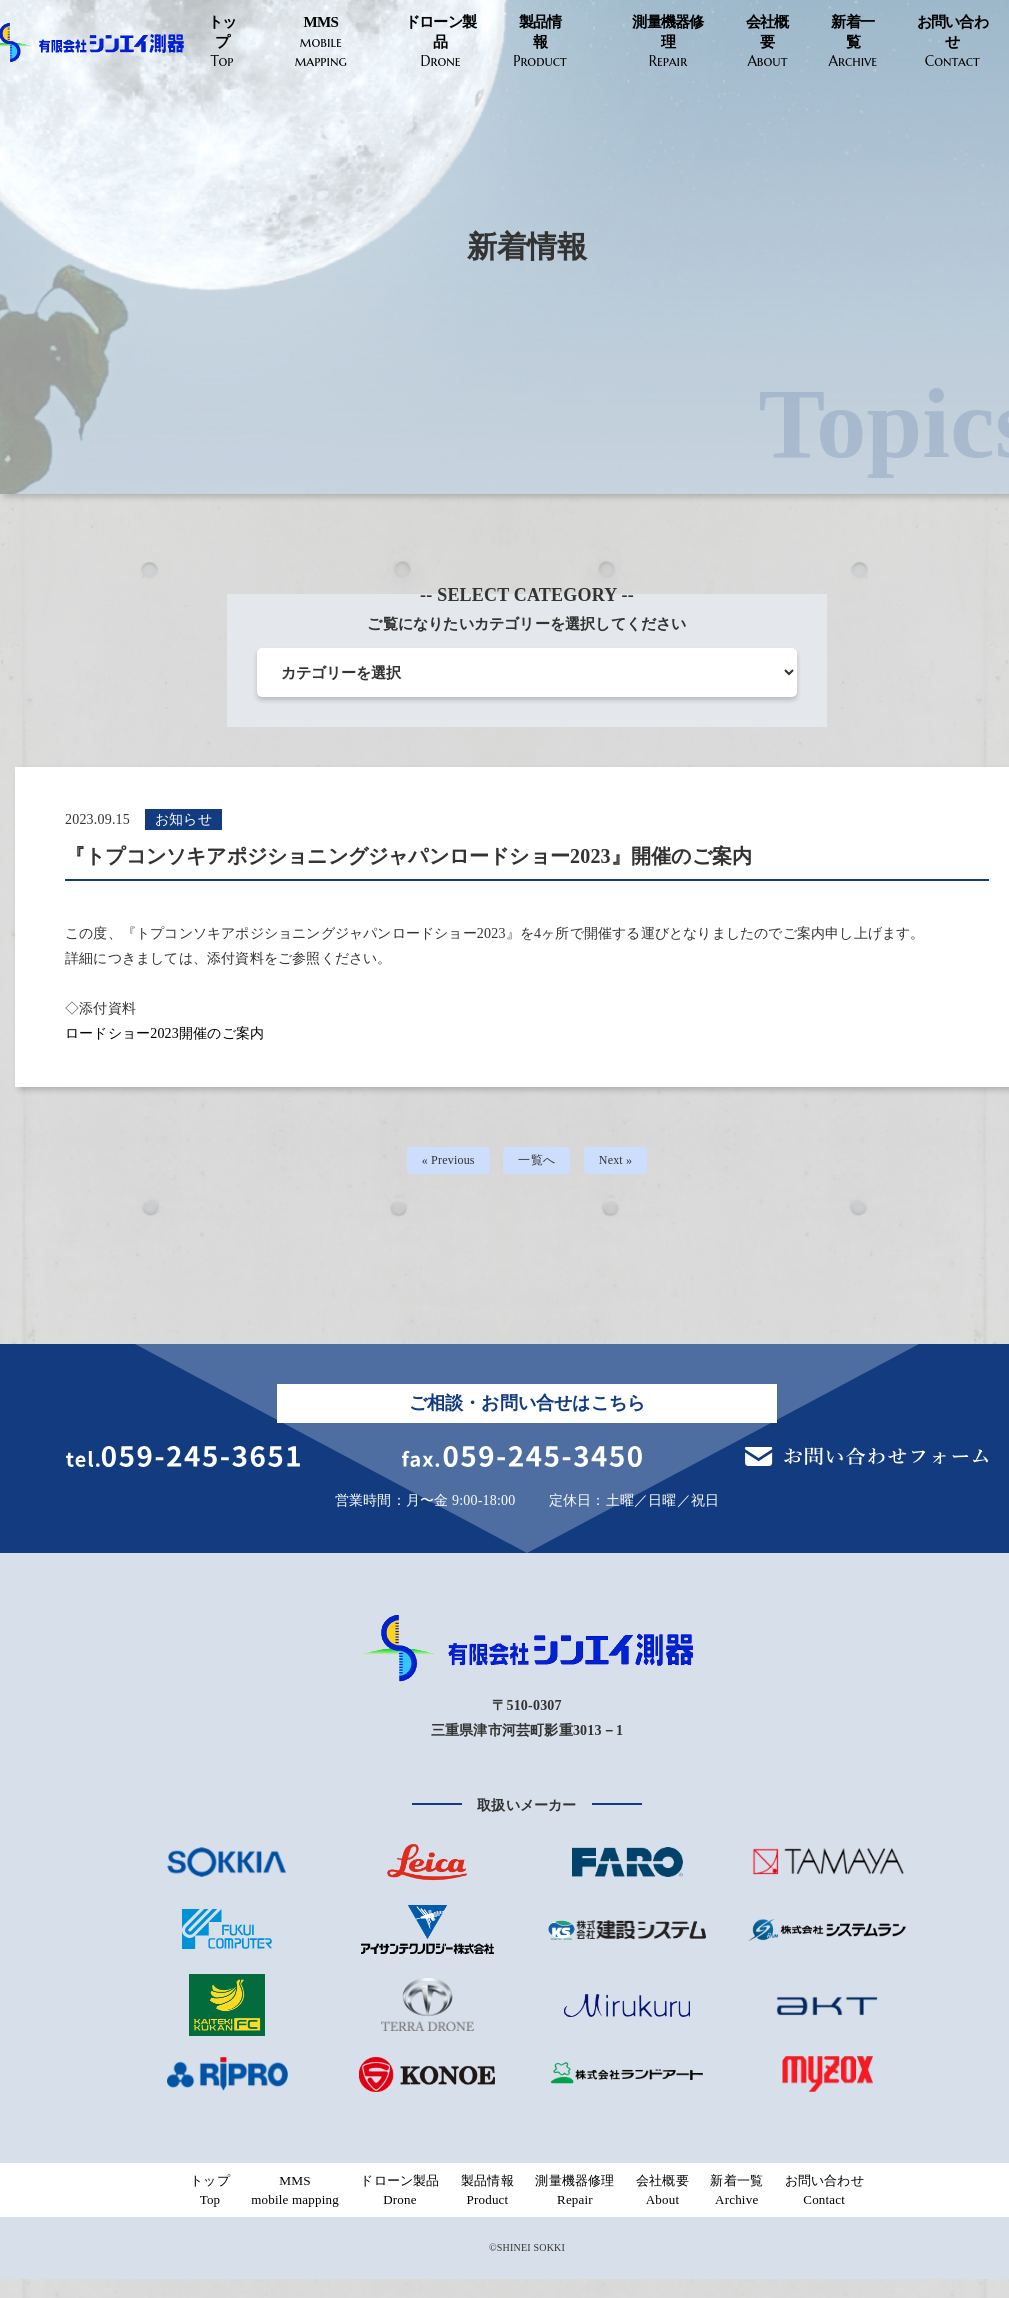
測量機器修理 (667, 43)
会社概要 (767, 43)
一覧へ (538, 1164)
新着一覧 (852, 43)
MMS (321, 43)
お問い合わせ (952, 43)
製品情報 (539, 43)
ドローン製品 (440, 43)
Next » (622, 1164)
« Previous (443, 1164)
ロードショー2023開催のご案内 (164, 1033)
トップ (221, 43)
